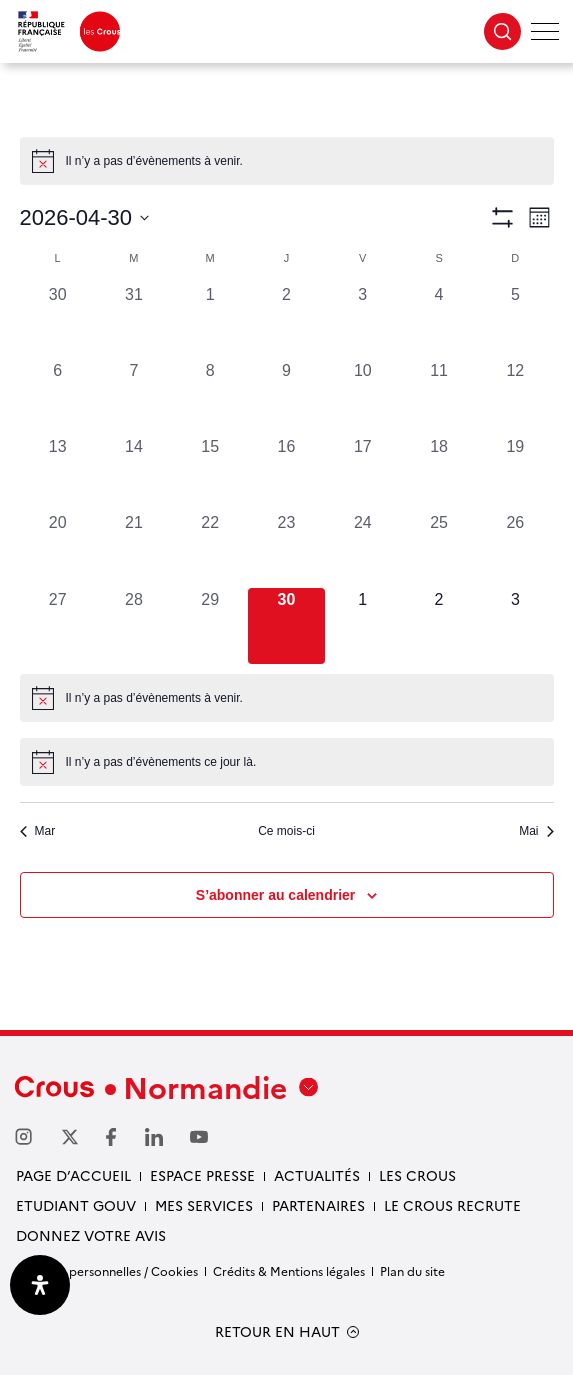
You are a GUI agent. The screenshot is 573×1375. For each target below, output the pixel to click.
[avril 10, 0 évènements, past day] (363, 397)
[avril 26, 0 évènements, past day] (515, 549)
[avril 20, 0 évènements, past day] (58, 549)
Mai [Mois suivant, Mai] (536, 831)
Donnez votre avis (91, 1235)
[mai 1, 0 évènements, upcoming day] (363, 626)
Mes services (204, 1205)
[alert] (287, 161)
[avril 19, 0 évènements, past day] (515, 473)
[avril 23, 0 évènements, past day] (286, 549)
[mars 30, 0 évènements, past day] (58, 321)
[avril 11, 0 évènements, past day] (439, 397)
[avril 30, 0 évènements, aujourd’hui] (286, 626)
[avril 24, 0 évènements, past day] (363, 549)
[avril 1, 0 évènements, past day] (210, 321)
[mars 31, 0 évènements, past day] (134, 321)
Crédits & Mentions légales (289, 1270)
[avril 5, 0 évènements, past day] (515, 321)
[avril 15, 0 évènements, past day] (210, 473)
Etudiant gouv (76, 1205)
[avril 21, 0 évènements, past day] (134, 549)
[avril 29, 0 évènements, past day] (210, 626)
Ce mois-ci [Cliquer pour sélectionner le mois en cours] (286, 831)
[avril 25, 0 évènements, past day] (439, 549)
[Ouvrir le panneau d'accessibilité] (40, 1285)
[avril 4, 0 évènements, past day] (439, 321)
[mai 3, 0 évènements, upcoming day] (515, 626)
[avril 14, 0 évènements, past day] (134, 473)
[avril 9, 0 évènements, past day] (286, 397)
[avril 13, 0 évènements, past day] (58, 473)
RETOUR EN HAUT (277, 1331)
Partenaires (318, 1205)
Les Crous (417, 1175)
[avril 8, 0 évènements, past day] (210, 397)
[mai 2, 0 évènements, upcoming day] (439, 626)
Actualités (317, 1175)
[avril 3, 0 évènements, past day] (363, 321)
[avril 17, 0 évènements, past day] (363, 473)
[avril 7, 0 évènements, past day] (134, 397)
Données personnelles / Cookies (106, 1270)
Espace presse (202, 1175)
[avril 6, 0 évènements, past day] (58, 397)
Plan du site (412, 1270)
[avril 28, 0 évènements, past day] (134, 626)
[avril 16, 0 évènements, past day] (286, 473)
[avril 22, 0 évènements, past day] (210, 549)
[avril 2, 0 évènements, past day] (286, 321)
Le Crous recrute (452, 1205)
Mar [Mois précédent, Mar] (38, 831)
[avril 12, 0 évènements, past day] (515, 397)
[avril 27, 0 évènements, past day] (58, 626)
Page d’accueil (73, 1175)
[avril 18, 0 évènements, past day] (439, 473)
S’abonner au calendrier (276, 895)
